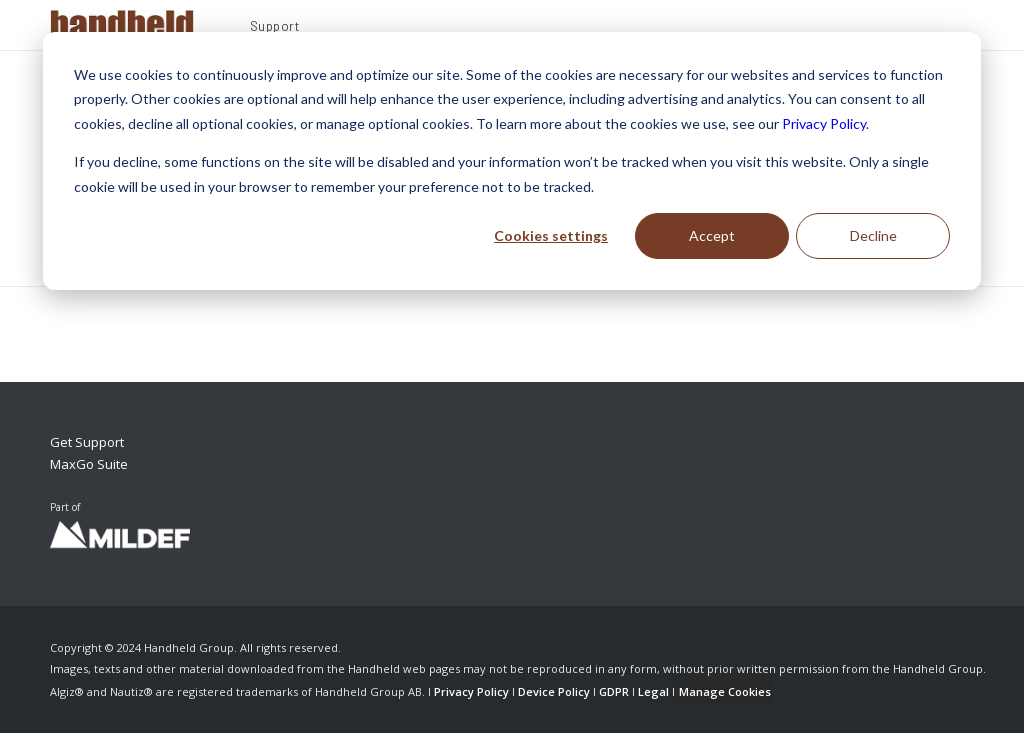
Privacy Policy (824, 123)
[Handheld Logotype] (122, 25)
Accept (712, 235)
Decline (873, 235)
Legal (653, 691)
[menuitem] (275, 29)
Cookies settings (551, 235)
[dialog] (512, 161)
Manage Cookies (725, 691)
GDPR (614, 691)
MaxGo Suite (89, 464)
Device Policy (554, 691)
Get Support (87, 442)
